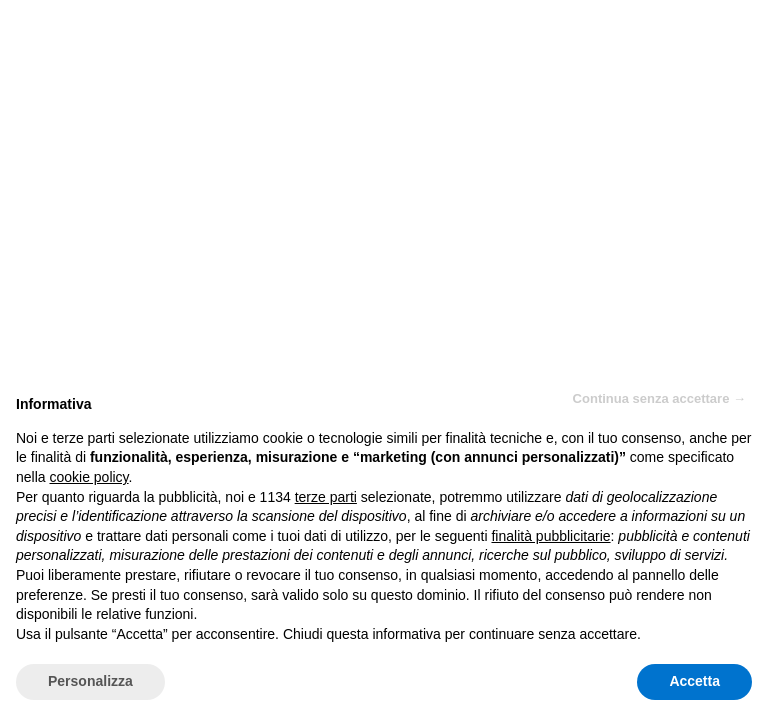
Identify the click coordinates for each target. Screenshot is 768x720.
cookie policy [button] (88, 477)
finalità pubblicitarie (550, 536)
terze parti (326, 497)
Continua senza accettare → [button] (659, 398)
